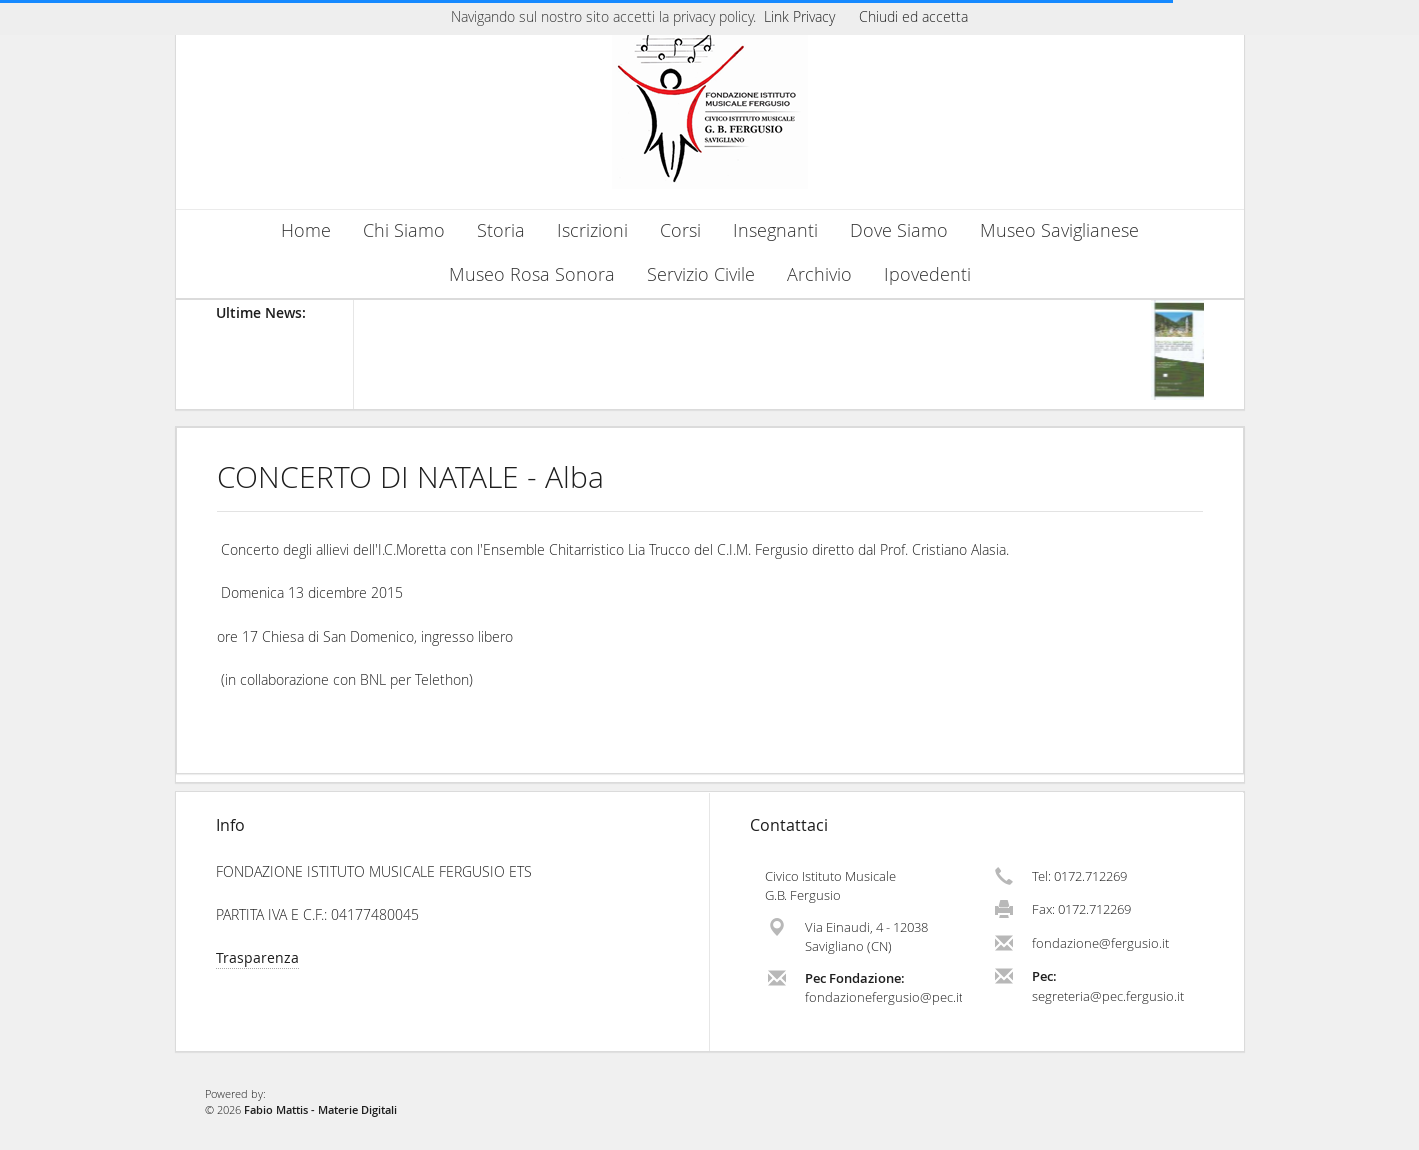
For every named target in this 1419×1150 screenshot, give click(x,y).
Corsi (680, 230)
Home (306, 230)
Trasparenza (257, 957)
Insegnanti (775, 230)
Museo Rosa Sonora (532, 274)
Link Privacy (799, 16)
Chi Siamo (404, 230)
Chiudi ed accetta (913, 16)
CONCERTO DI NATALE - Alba (410, 477)
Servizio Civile (701, 274)
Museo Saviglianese (1059, 230)
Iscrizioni (592, 230)
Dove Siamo (899, 230)
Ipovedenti (927, 274)
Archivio (819, 274)
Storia (501, 230)
